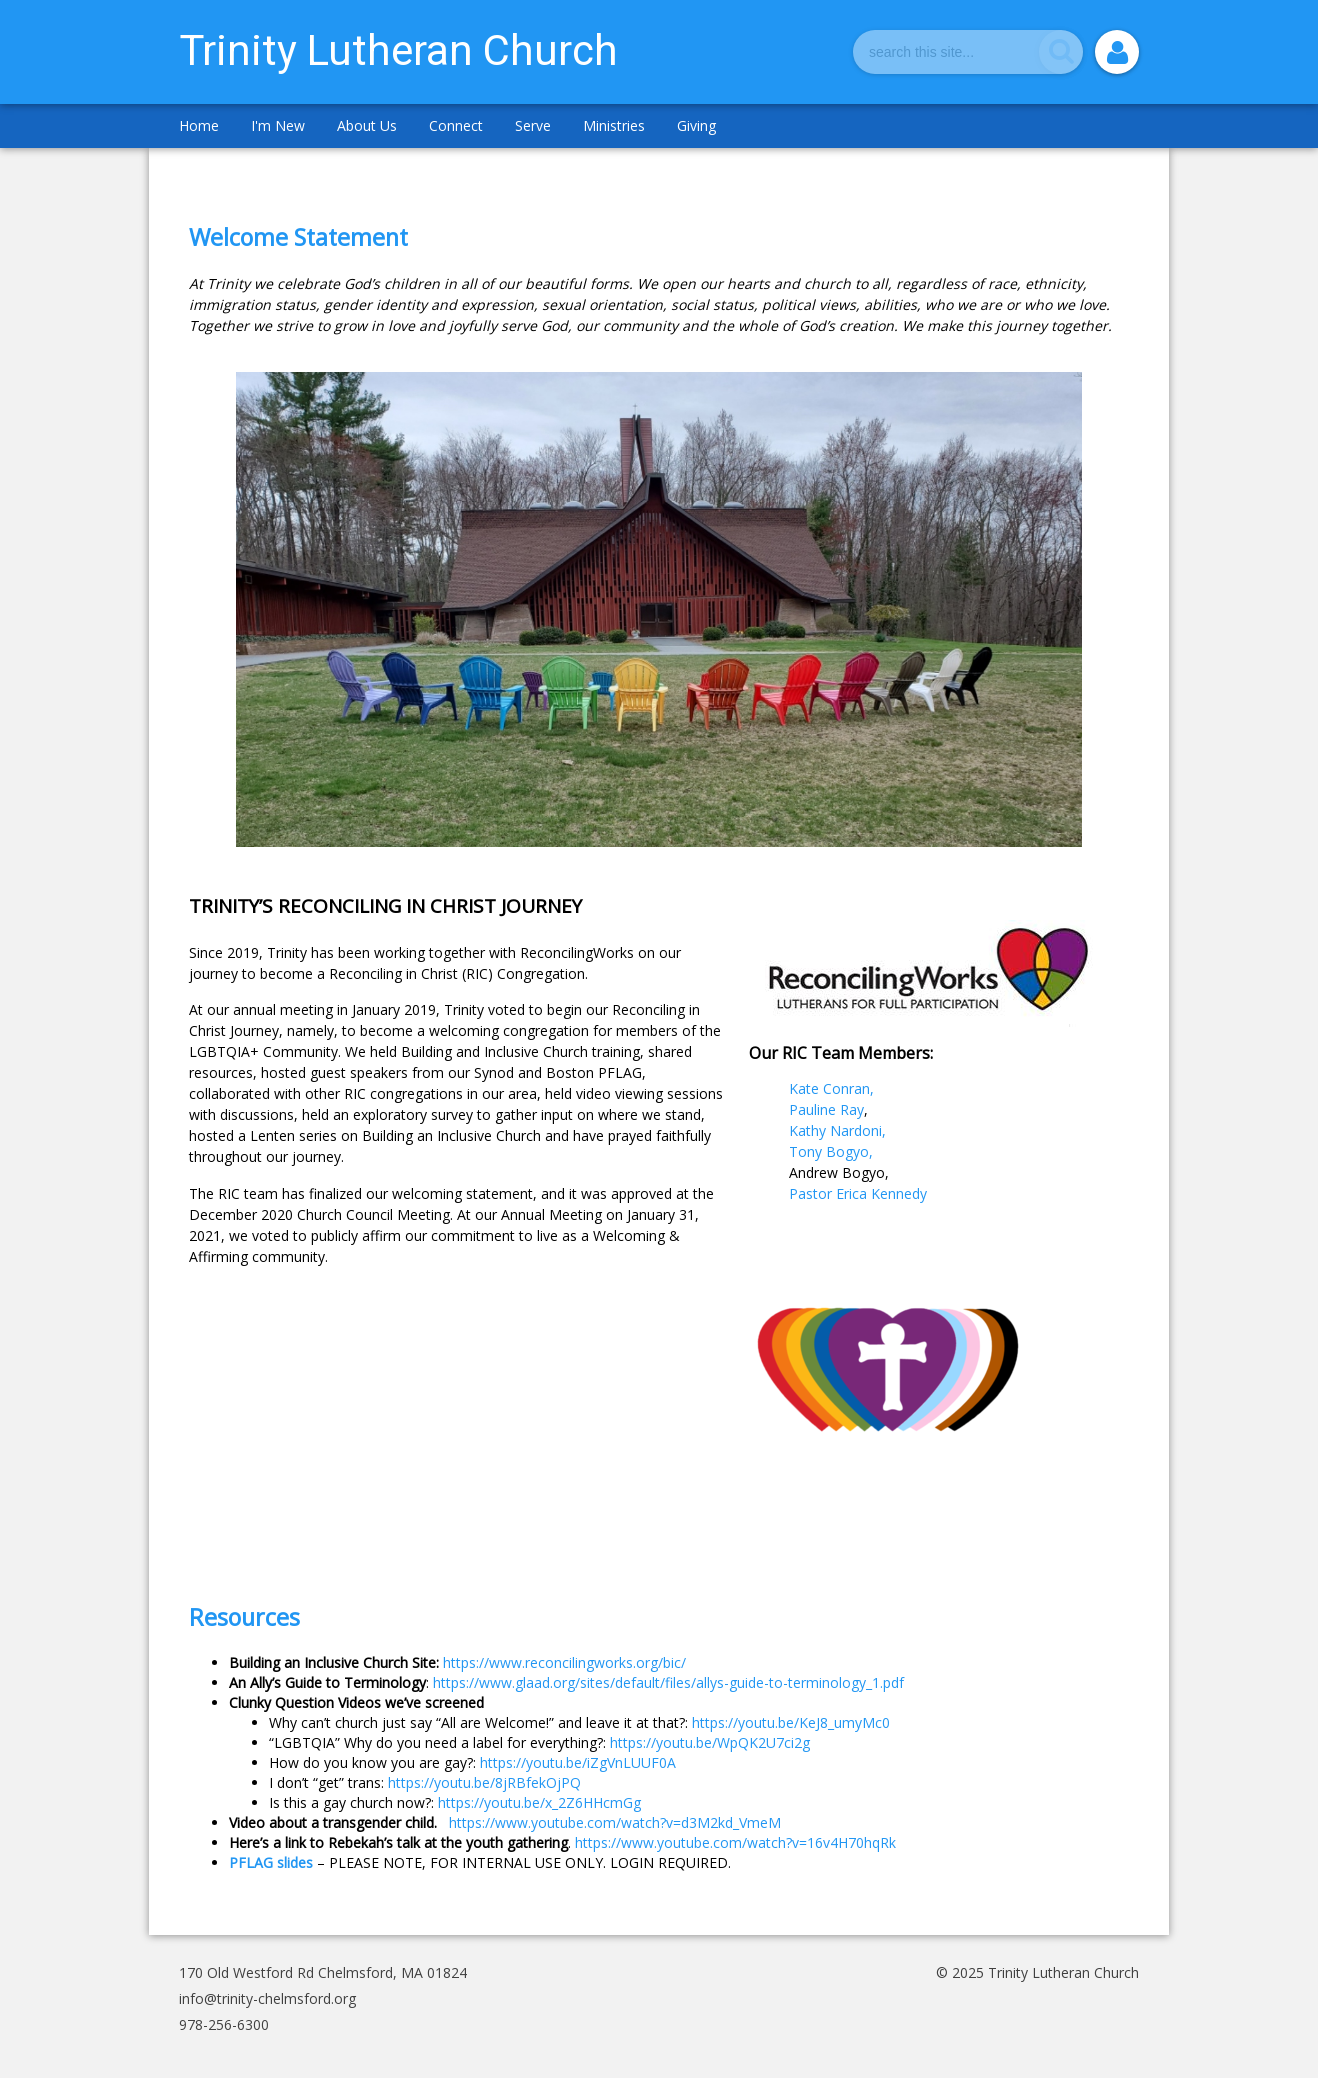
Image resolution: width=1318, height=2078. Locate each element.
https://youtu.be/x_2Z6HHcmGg (539, 1802)
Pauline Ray (826, 1109)
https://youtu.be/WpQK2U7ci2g (710, 1742)
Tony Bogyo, (831, 1151)
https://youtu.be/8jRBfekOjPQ (484, 1782)
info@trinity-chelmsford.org (267, 1998)
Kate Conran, (837, 1088)
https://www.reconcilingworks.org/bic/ (564, 1662)
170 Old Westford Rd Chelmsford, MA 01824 (323, 1972)
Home (199, 125)
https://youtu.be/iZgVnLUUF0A (578, 1762)
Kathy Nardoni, (839, 1130)
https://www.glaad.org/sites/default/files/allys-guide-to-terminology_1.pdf (668, 1682)
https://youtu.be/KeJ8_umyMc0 (791, 1722)
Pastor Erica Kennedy (860, 1193)
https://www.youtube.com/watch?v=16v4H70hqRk (735, 1842)
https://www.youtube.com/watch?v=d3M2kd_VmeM (615, 1822)
